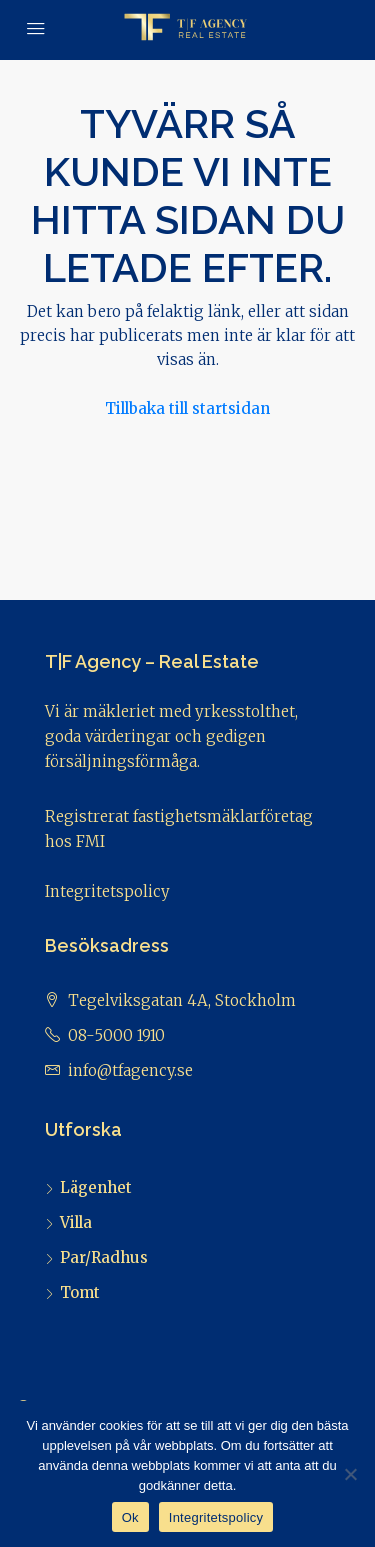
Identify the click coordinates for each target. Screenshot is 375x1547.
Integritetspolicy (107, 891)
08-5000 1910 (116, 1035)
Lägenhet (96, 1187)
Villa (76, 1222)
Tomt (80, 1292)
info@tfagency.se (130, 1070)
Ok (130, 1517)
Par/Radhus (104, 1257)
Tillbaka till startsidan (187, 408)
